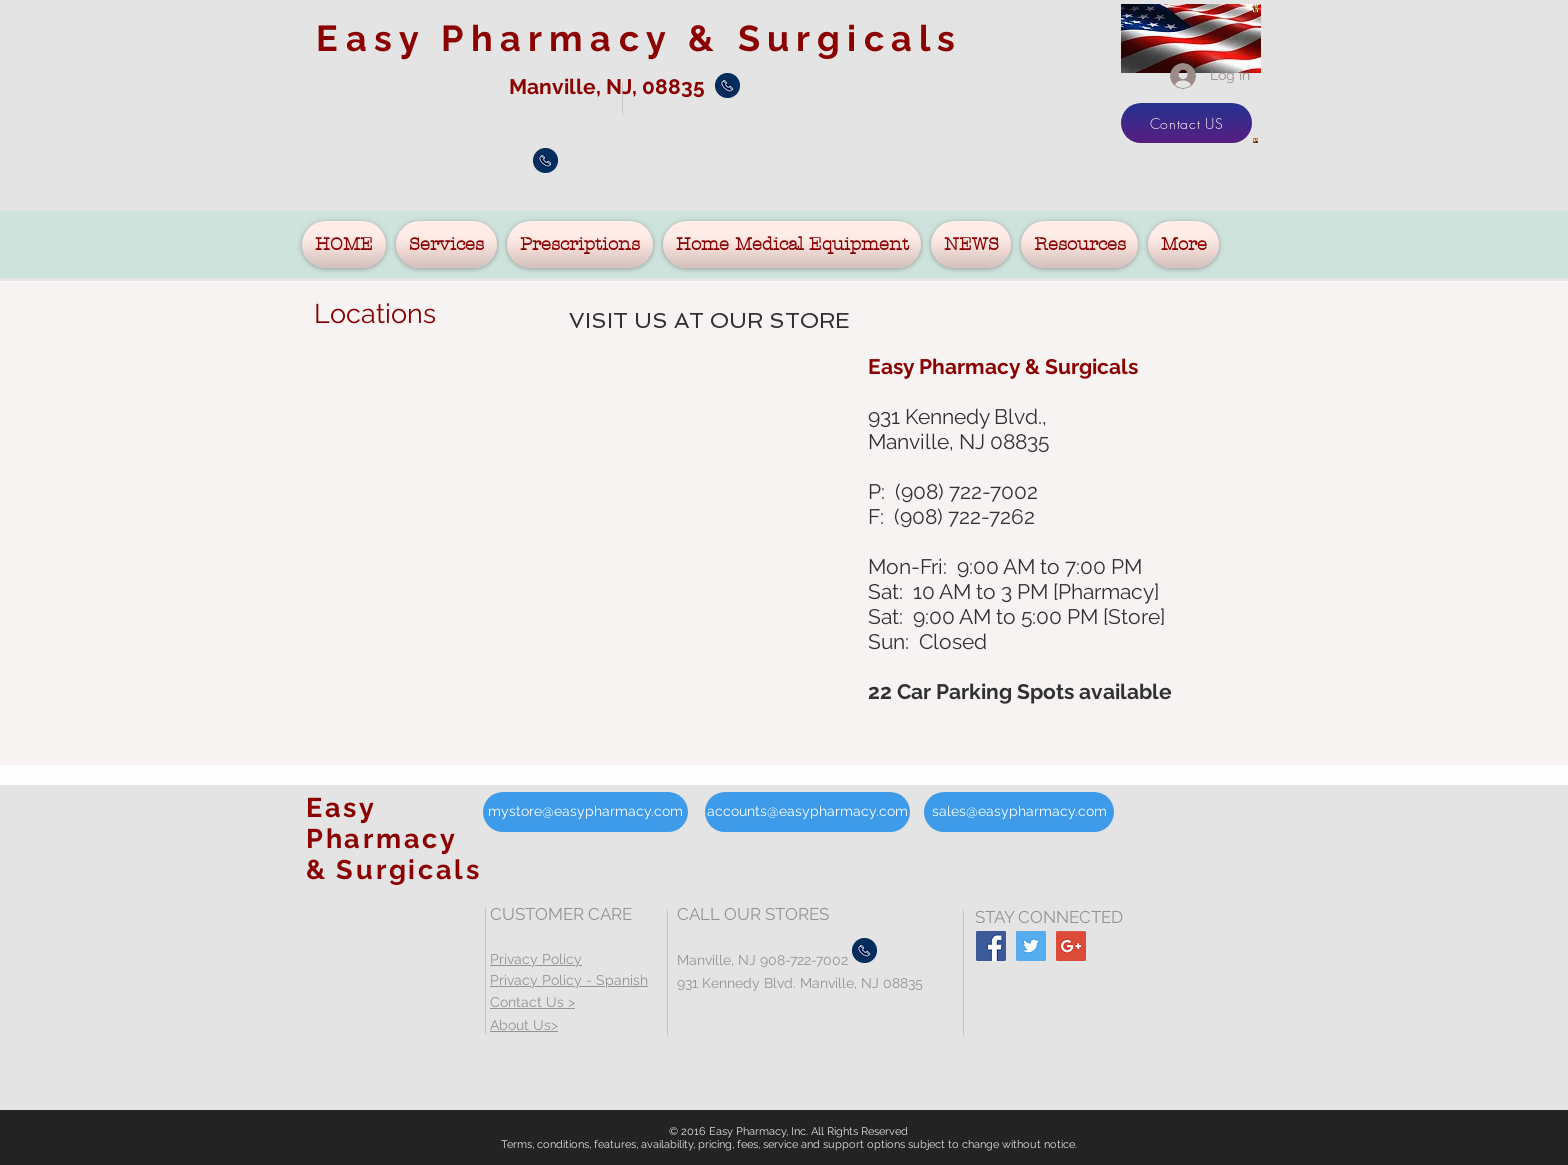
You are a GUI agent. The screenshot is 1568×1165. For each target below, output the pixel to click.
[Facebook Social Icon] (991, 946)
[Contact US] (1186, 123)
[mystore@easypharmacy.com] (585, 812)
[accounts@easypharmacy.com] (807, 812)
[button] (446, 244)
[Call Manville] (727, 85)
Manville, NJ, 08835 (609, 86)
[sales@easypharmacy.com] (1019, 812)
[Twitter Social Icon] (1031, 946)
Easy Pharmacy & (639, 38)
